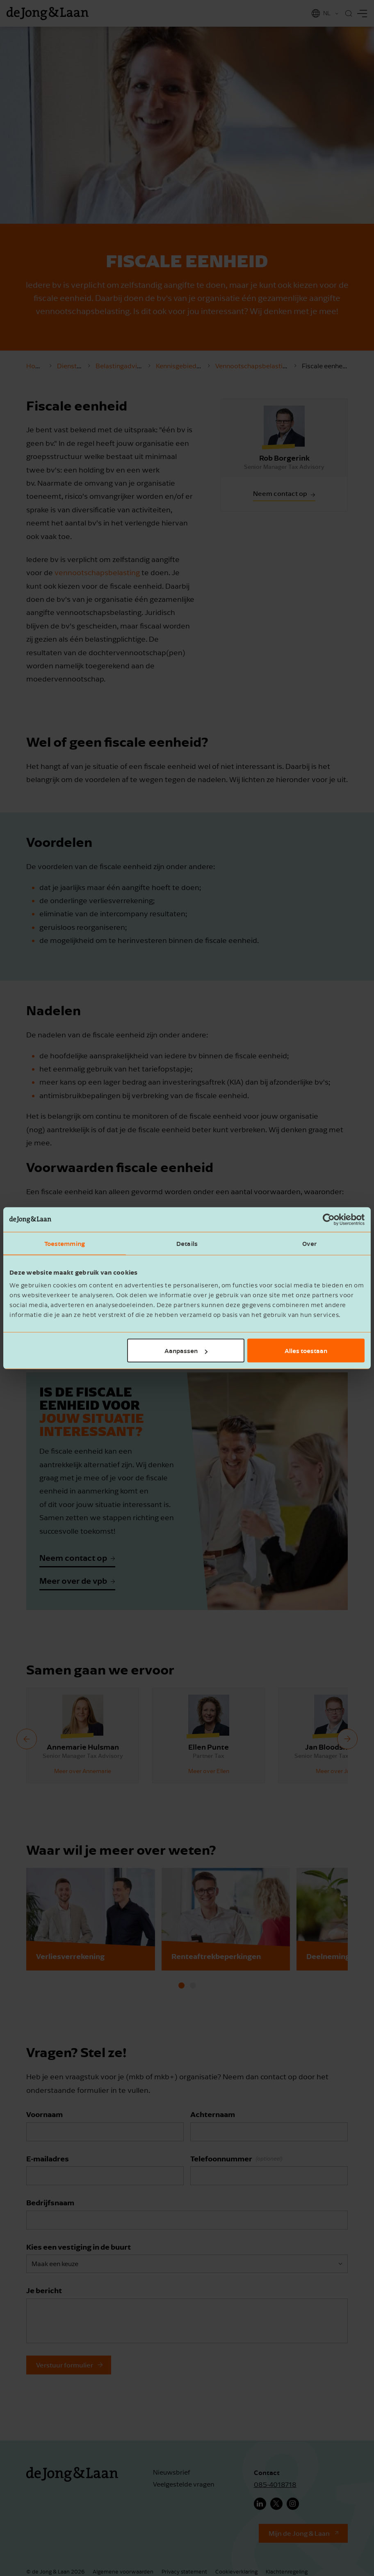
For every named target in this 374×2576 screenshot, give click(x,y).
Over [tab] (309, 1243)
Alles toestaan (306, 1350)
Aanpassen (186, 1350)
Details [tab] (187, 1243)
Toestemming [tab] (64, 1243)
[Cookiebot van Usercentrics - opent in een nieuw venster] (329, 1219)
